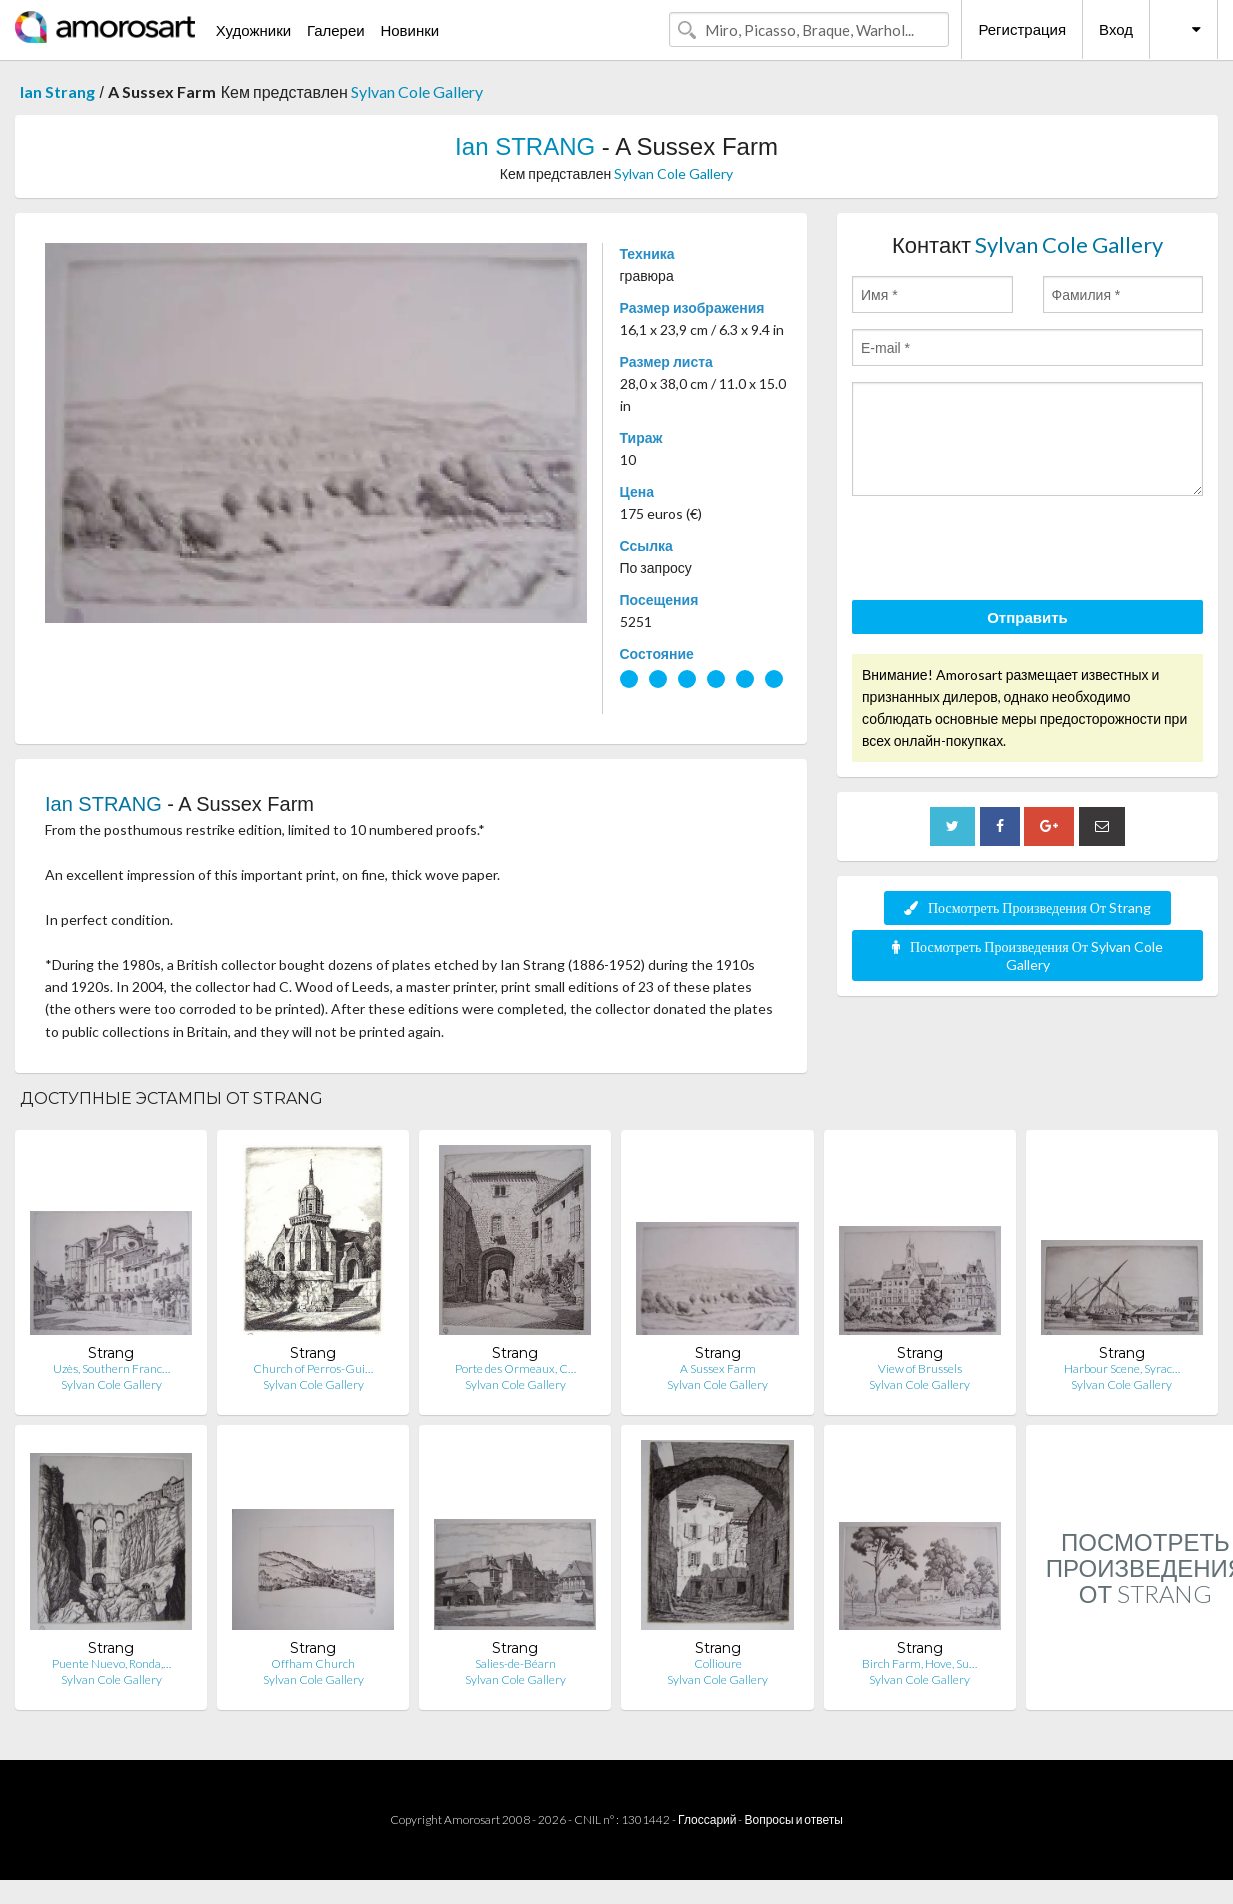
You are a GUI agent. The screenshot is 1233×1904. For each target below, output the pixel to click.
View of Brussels (920, 1368)
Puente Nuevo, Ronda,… (111, 1663)
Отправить (1027, 617)
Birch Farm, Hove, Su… (919, 1663)
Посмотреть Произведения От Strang (1027, 907)
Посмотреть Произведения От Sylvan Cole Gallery (1027, 955)
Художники (253, 30)
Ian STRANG (525, 146)
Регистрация (1022, 29)
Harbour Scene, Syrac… (1122, 1368)
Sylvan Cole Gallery (417, 91)
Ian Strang (57, 91)
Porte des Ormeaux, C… (515, 1368)
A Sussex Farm (718, 1368)
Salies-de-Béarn (515, 1663)
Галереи (336, 30)
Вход (1116, 29)
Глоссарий (707, 1819)
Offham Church (313, 1663)
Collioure (718, 1663)
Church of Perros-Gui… (313, 1368)
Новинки (409, 30)
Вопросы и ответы (793, 1819)
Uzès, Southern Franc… (111, 1368)
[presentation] (1004, 551)
